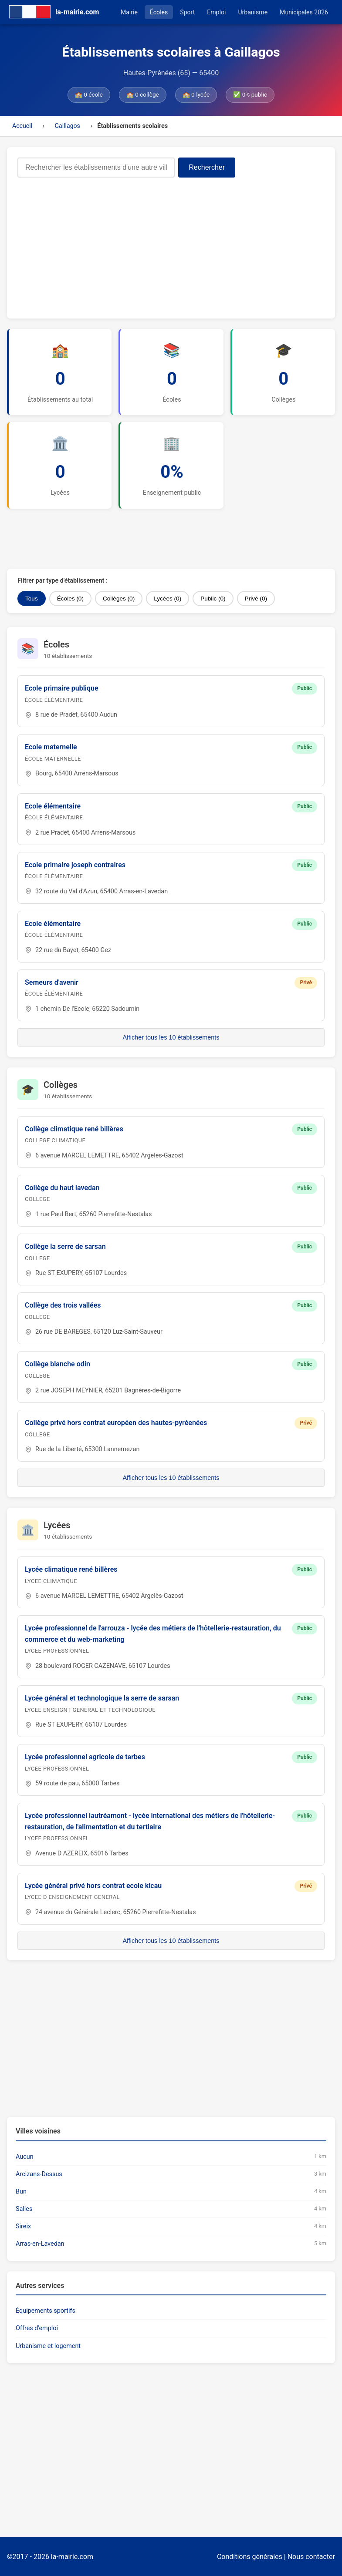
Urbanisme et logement (48, 2346)
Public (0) (212, 598)
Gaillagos (67, 125)
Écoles (159, 12)
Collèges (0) (119, 598)
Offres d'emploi (37, 2328)
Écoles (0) (70, 598)
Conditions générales (249, 2557)
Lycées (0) (167, 598)
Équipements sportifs (45, 2310)
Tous (31, 598)
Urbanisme (253, 12)
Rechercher (207, 167)
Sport (187, 12)
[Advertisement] (171, 243)
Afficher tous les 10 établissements (170, 1037)
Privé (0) (256, 598)
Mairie (129, 12)
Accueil (22, 125)
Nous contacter (311, 2557)
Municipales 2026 (304, 12)
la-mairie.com (72, 2557)
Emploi (216, 12)
